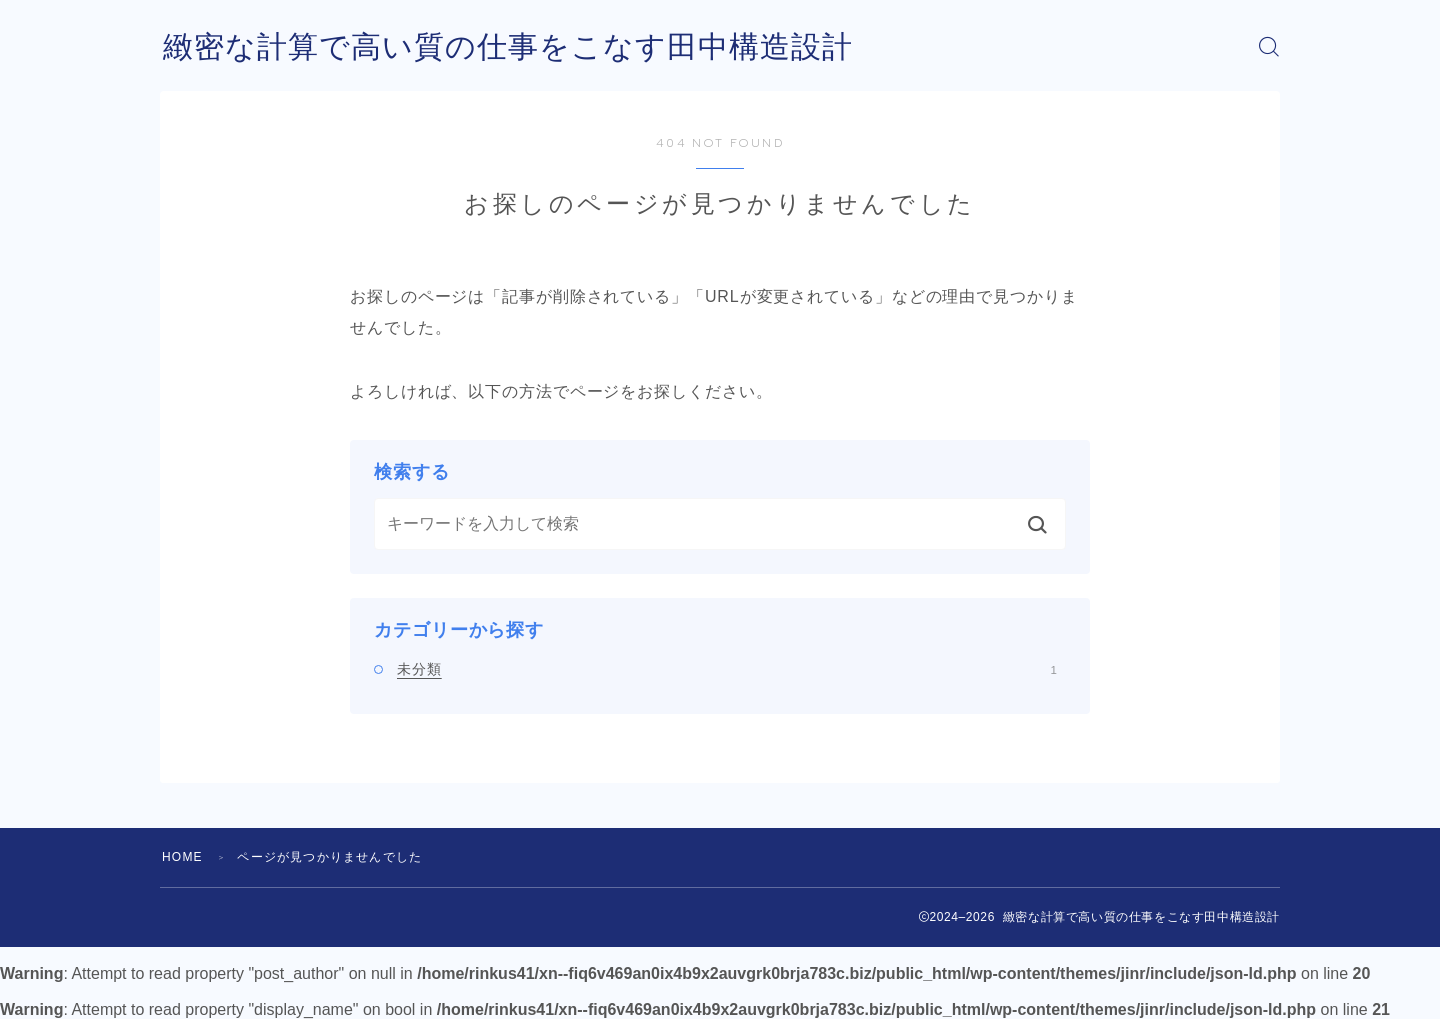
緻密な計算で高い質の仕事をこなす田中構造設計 (508, 46)
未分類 (727, 669)
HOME (182, 857)
